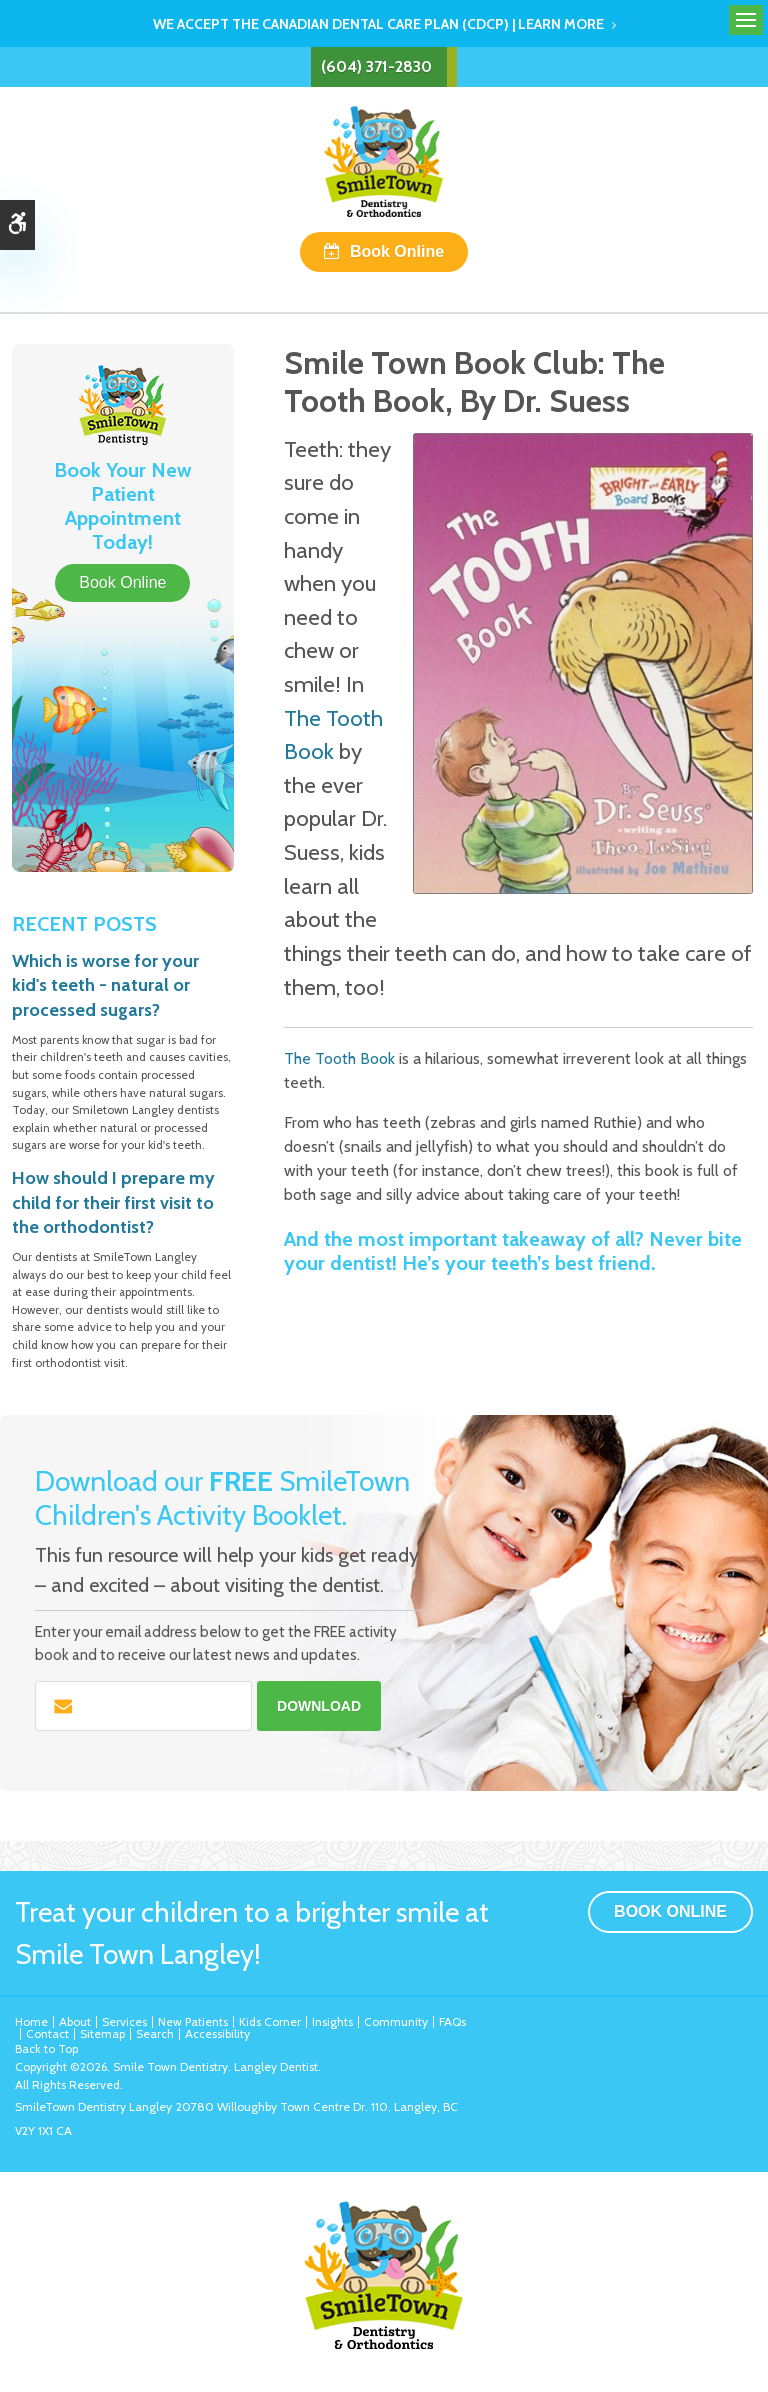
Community (396, 2021)
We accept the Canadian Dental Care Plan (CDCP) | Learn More (378, 24)
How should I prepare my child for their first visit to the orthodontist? (113, 1202)
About (75, 2021)
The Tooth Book (339, 1058)
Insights (332, 2021)
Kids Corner (270, 2021)
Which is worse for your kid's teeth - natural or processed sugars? (105, 985)
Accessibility (217, 2033)
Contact (47, 2033)
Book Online (397, 251)
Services (124, 2021)
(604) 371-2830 (376, 66)
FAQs (452, 2021)
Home (31, 2021)
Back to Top (46, 2048)
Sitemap (102, 2033)
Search (155, 2033)
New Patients (193, 2021)
